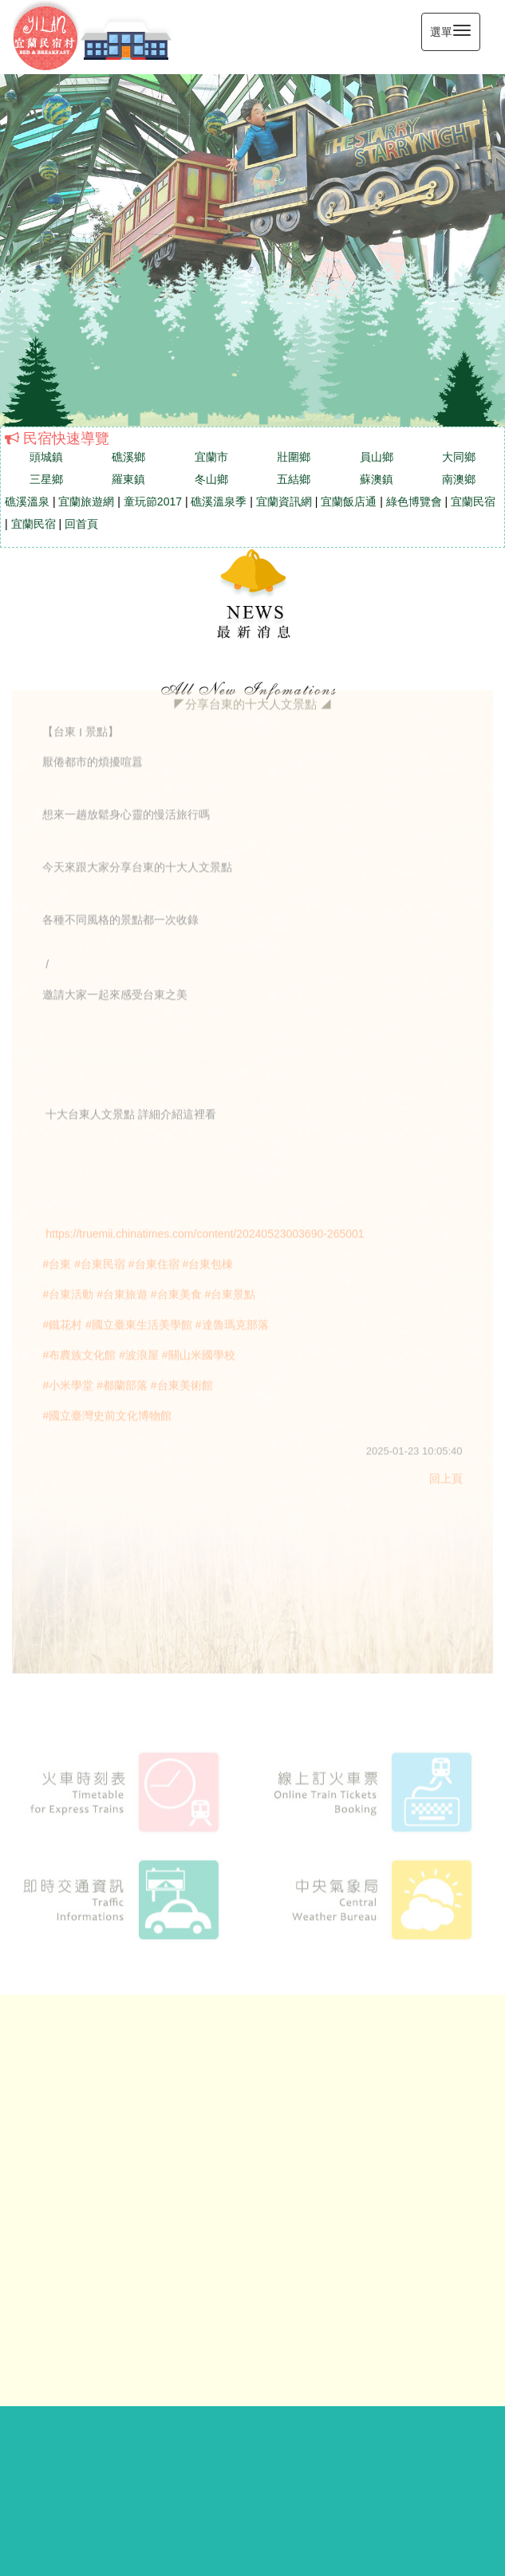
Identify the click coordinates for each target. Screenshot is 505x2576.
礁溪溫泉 (27, 501)
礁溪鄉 (128, 456)
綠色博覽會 (414, 501)
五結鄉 (293, 479)
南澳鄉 (458, 479)
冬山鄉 (211, 479)
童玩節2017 (153, 501)
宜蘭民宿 (473, 501)
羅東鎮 (128, 479)
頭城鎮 (46, 456)
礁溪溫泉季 (219, 501)
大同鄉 (458, 456)
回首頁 (81, 523)
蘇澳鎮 (376, 479)
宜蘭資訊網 (284, 501)
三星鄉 (46, 479)
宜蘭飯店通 (349, 501)
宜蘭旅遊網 (86, 501)
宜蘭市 (211, 456)
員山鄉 (376, 456)
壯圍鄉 (293, 456)
